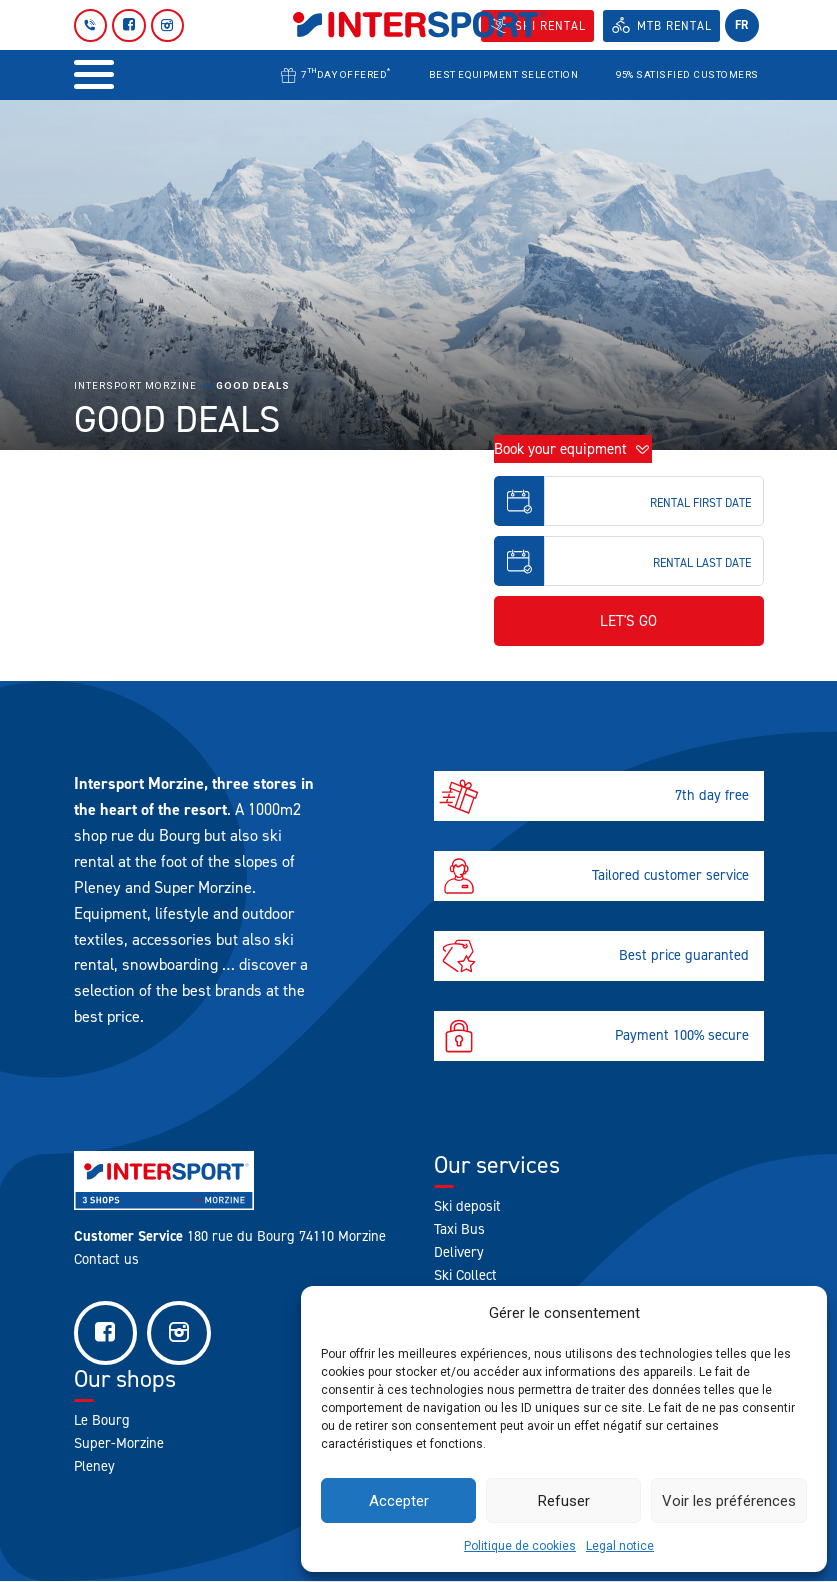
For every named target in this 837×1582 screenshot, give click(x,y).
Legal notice (620, 1546)
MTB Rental (674, 26)
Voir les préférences (729, 1501)
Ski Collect (465, 1275)
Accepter (399, 1501)
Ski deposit (467, 1206)
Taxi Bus (459, 1229)
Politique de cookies (520, 1546)
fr (741, 25)
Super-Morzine (119, 1444)
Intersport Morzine (135, 385)
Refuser (564, 1501)
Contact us (106, 1259)
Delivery (459, 1252)
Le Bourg (102, 1421)
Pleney (94, 1467)
